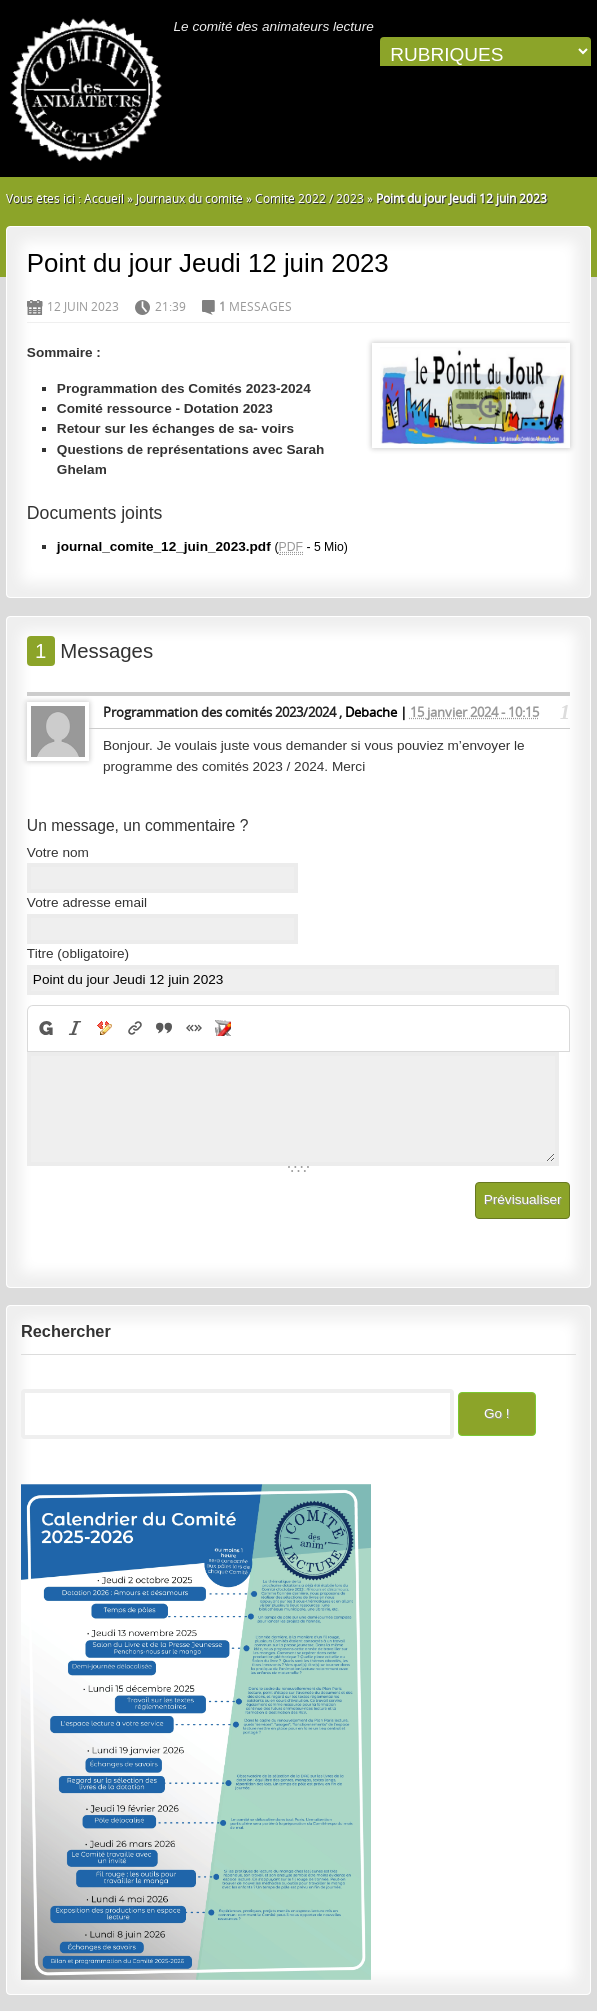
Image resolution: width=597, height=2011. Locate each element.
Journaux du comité (189, 198)
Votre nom (58, 852)
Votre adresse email (87, 902)
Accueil (104, 198)
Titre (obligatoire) (78, 953)
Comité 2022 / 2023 (309, 198)
